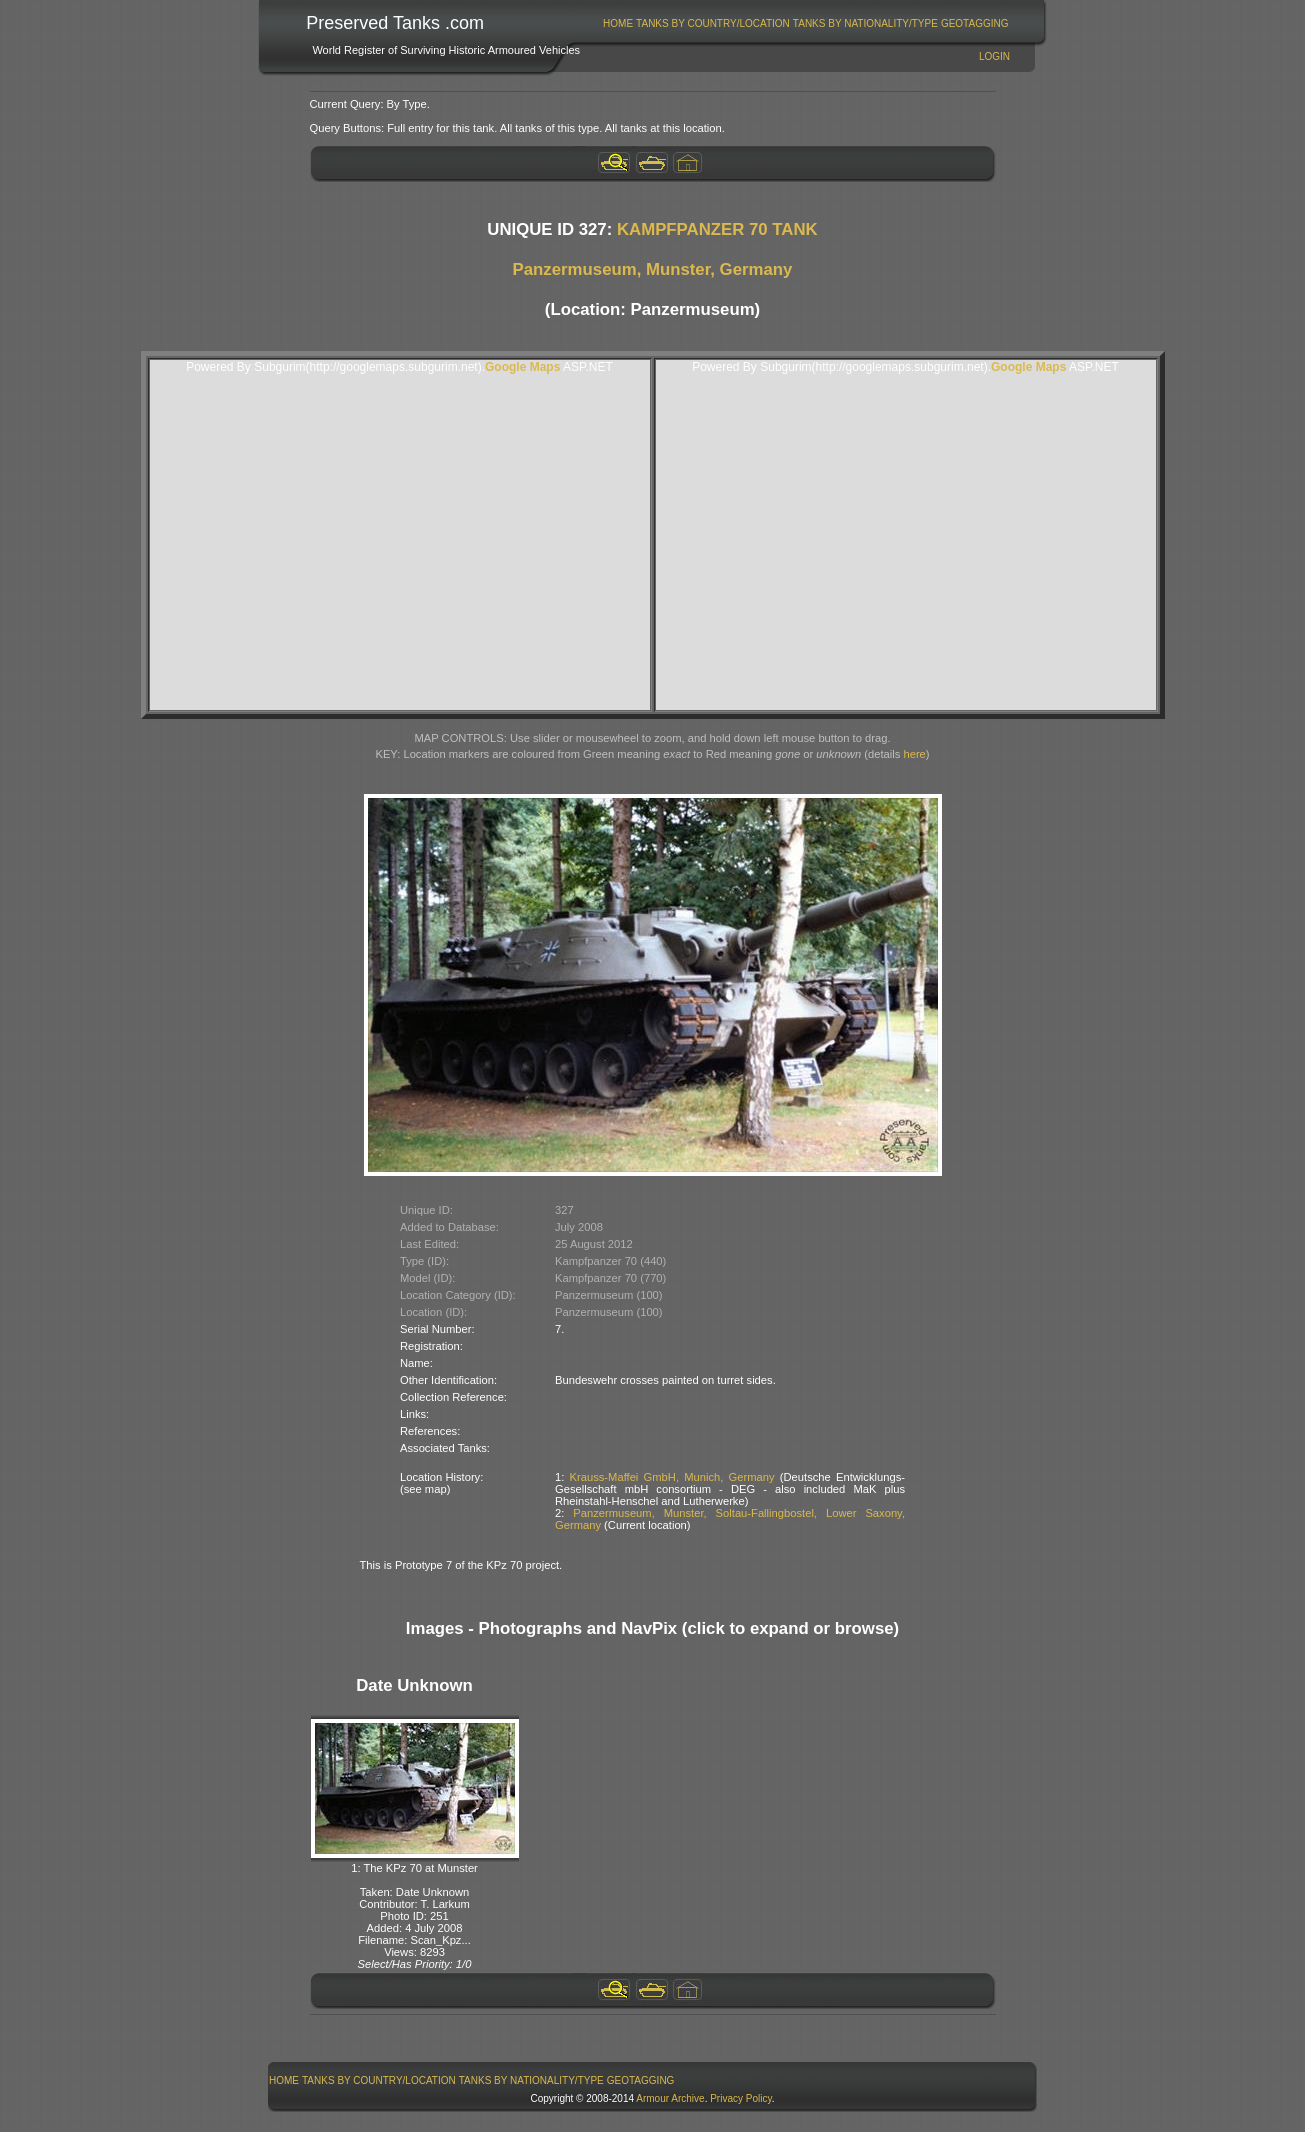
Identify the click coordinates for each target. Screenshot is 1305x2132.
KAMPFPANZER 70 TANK (717, 229)
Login (994, 56)
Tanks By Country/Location (713, 23)
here (914, 754)
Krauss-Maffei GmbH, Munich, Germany (672, 1477)
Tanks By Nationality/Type (865, 23)
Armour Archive (670, 2098)
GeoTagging (975, 23)
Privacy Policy (741, 2098)
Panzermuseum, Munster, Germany (653, 269)
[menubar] (806, 23)
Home (618, 23)
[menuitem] (618, 23)
